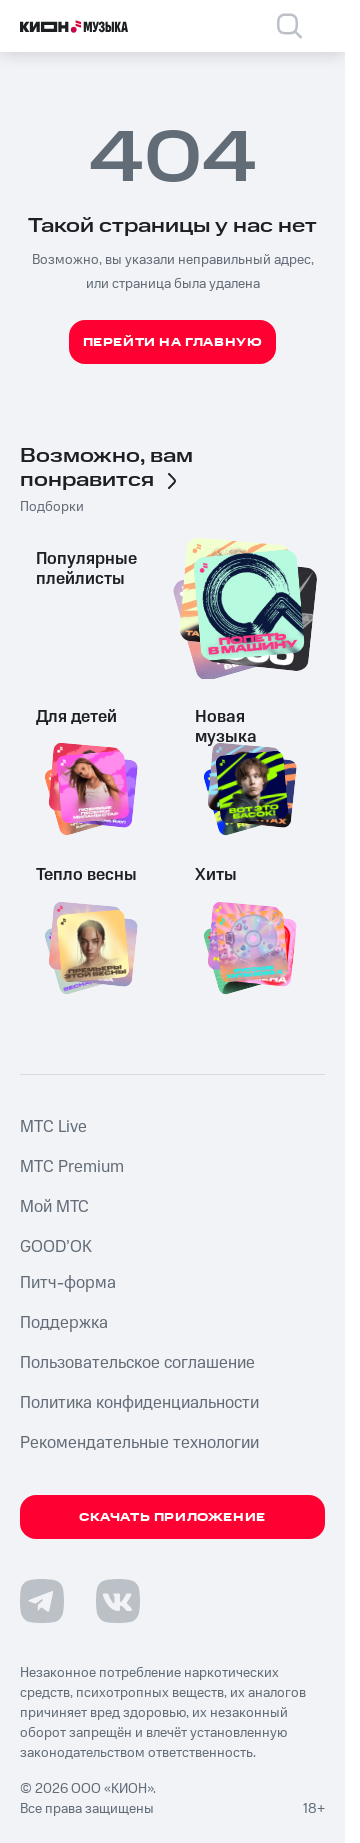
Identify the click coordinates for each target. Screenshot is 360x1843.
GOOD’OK (56, 1247)
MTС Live (53, 1127)
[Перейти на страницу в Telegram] (42, 1601)
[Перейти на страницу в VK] (118, 1601)
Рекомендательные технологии (139, 1443)
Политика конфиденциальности (139, 1403)
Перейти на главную (173, 342)
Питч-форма (68, 1283)
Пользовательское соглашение (137, 1363)
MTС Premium (72, 1167)
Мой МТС (54, 1207)
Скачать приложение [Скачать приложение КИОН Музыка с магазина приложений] (172, 1517)
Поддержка (64, 1323)
